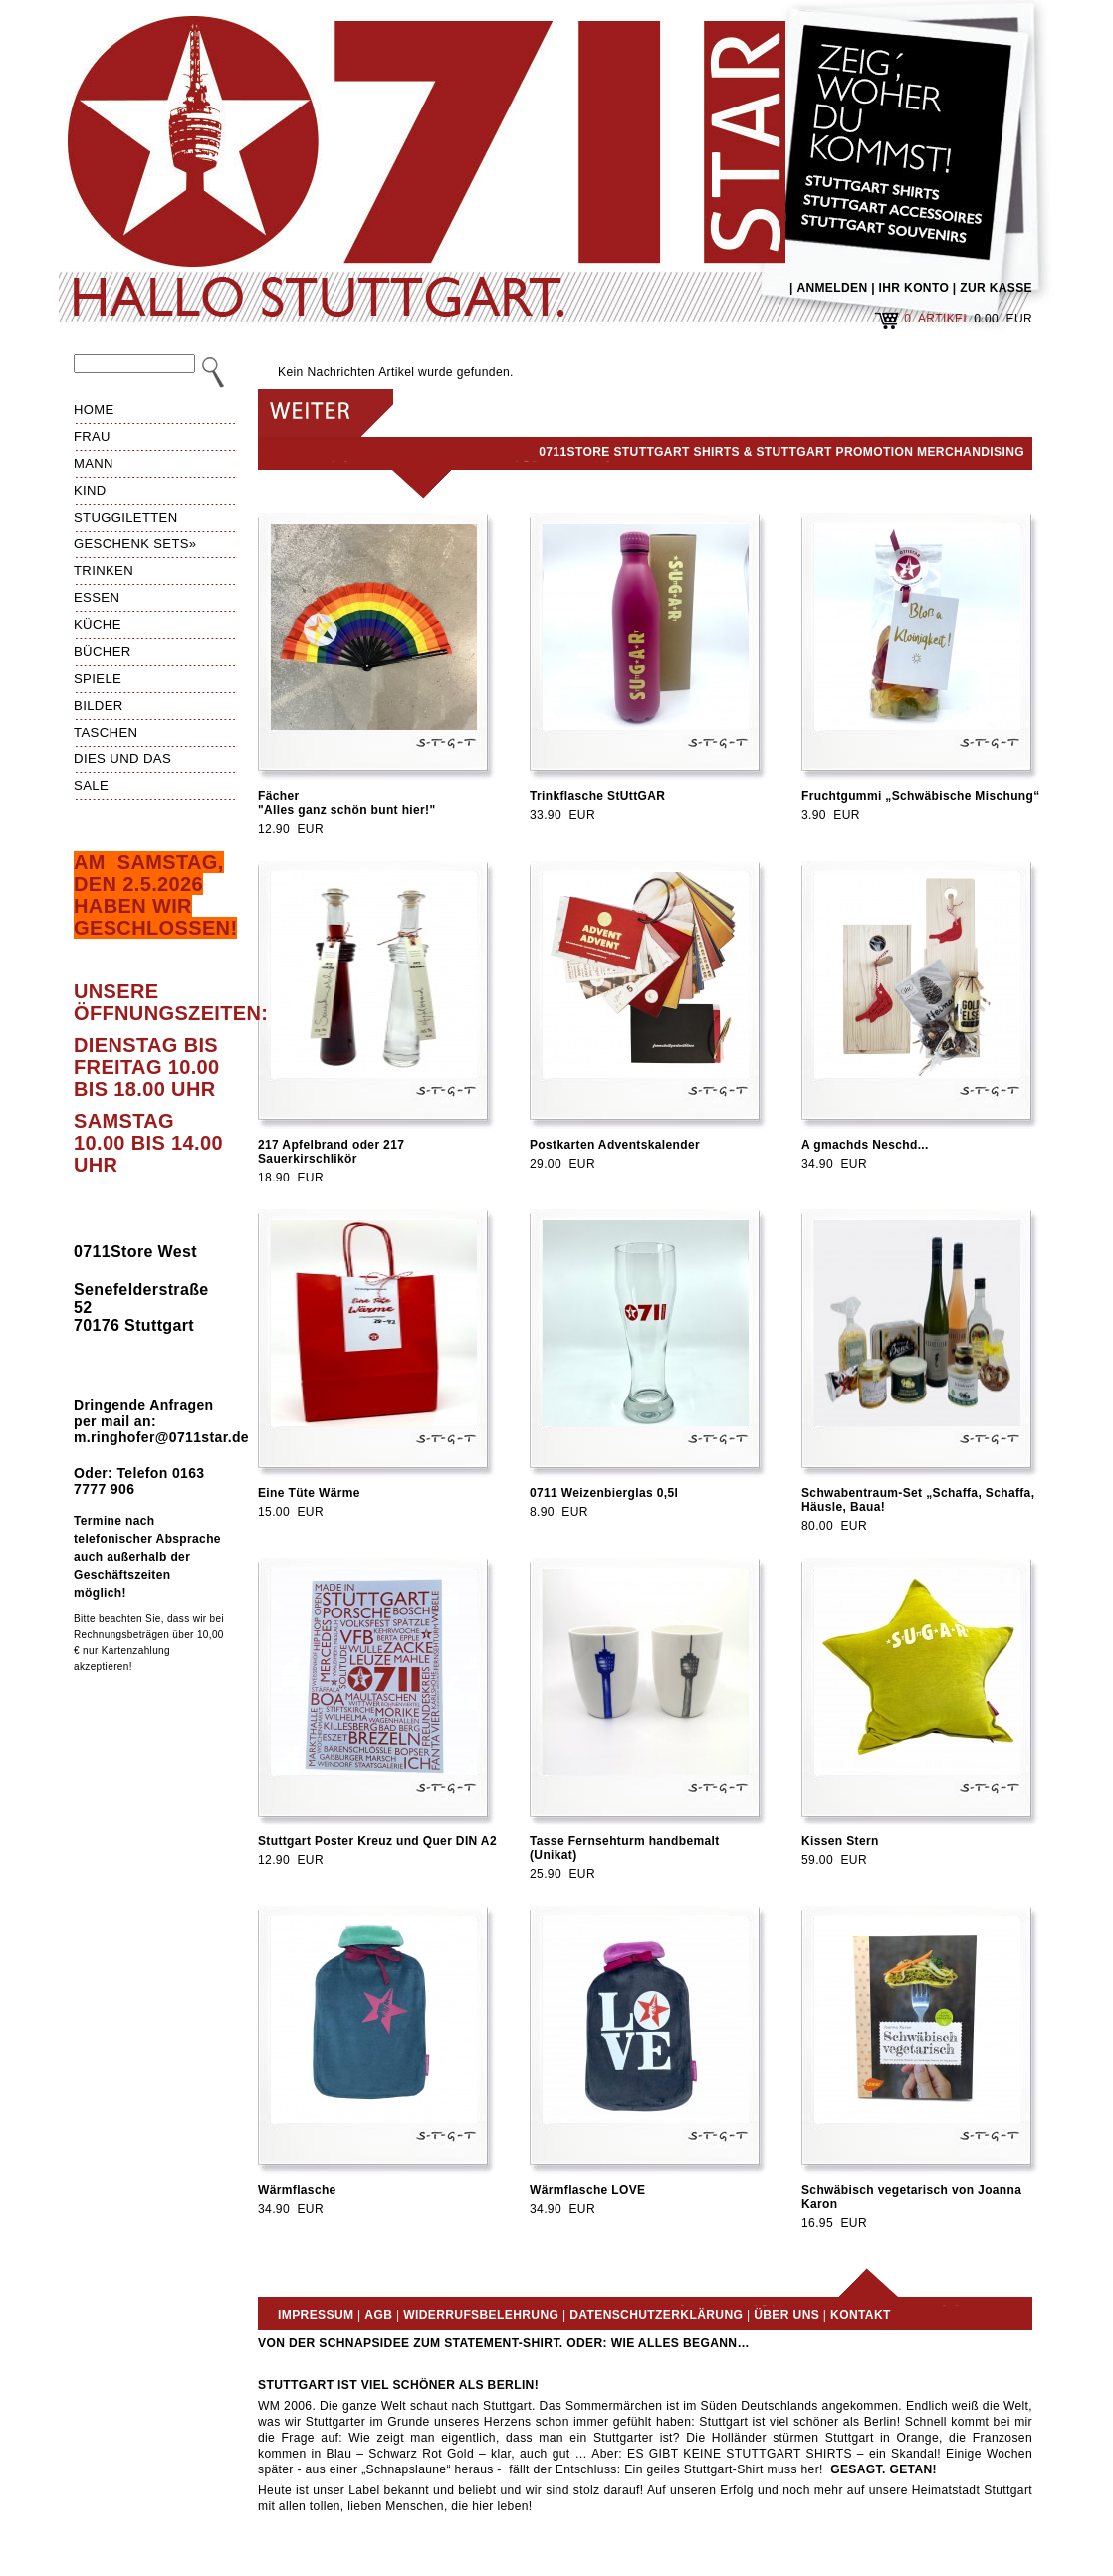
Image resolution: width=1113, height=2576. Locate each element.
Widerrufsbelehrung (480, 2315)
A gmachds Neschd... (865, 1145)
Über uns (786, 2315)
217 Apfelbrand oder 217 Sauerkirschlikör (331, 1152)
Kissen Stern (840, 1841)
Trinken (103, 570)
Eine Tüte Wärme (309, 1493)
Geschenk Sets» (135, 544)
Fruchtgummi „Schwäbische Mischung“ (920, 796)
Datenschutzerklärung (656, 2315)
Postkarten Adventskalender (615, 1145)
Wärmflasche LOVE (587, 2190)
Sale (91, 785)
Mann (93, 463)
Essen (96, 597)
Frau (92, 436)
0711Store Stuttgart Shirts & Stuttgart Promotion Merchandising (781, 452)
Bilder (98, 705)
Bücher (102, 651)
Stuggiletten (125, 517)
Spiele (97, 678)
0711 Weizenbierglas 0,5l (604, 1493)
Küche (97, 624)
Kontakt (860, 2315)
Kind (90, 490)
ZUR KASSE (996, 288)
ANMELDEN (831, 288)
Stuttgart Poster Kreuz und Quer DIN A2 (377, 1841)
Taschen (105, 732)
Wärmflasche (297, 2190)
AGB (378, 2315)
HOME (94, 409)
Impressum (315, 2315)
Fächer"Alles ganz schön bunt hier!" (347, 803)
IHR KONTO (914, 288)
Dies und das (122, 758)
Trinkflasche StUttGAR (597, 796)
